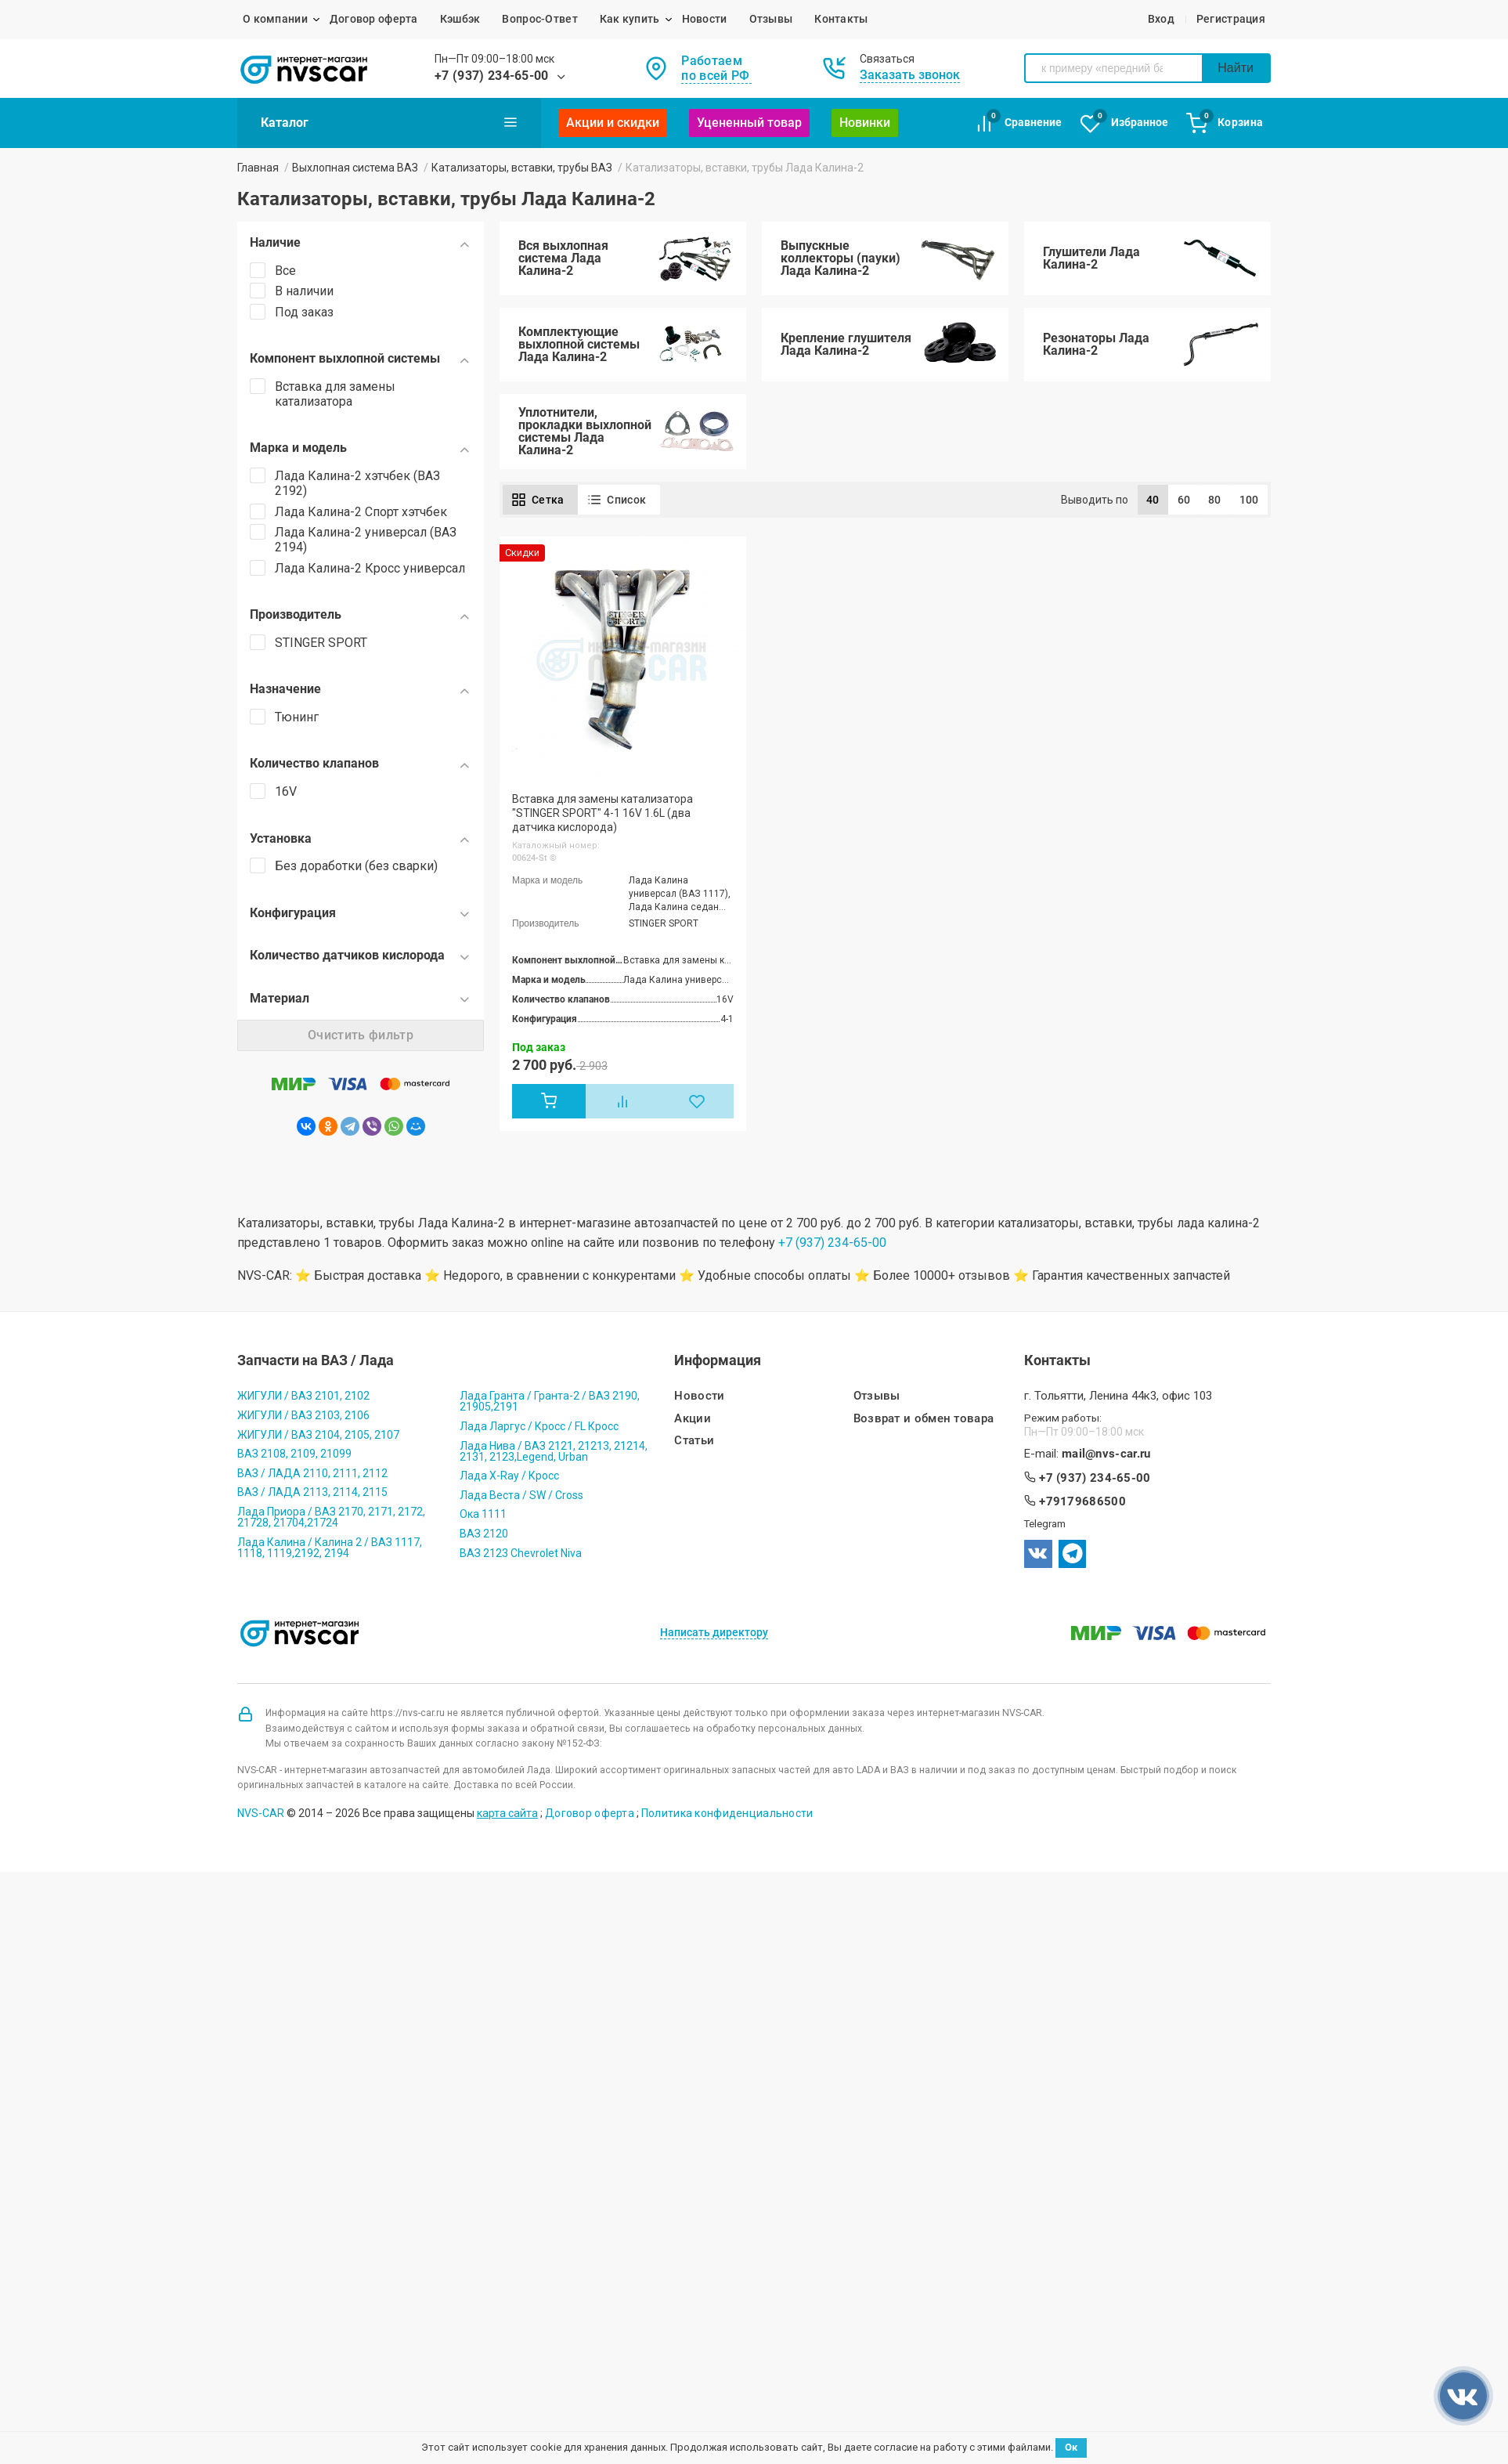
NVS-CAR (260, 1813)
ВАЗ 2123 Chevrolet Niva (521, 1553)
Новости (704, 19)
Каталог (389, 122)
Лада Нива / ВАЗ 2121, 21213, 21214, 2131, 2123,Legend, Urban (554, 1451)
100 (1249, 499)
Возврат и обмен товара (923, 1419)
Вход (1161, 19)
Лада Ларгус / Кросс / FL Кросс (539, 1426)
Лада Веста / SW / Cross (521, 1495)
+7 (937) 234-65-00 (492, 75)
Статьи (694, 1441)
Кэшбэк (460, 19)
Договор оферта (374, 19)
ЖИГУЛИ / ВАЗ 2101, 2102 (303, 1395)
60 (1184, 499)
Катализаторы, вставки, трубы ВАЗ (521, 167)
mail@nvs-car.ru (1106, 1454)
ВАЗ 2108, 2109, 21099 (294, 1453)
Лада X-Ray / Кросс (509, 1475)
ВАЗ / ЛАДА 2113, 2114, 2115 (312, 1492)
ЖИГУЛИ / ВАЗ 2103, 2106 (303, 1415)
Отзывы (771, 19)
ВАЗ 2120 (484, 1533)
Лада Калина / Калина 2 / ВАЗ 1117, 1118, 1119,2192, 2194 (329, 1548)
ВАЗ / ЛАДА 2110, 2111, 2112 (312, 1473)
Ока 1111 (483, 1513)
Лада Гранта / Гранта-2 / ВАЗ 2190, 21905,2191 (550, 1401)
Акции (692, 1419)
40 (1153, 499)
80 (1214, 499)
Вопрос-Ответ (539, 19)
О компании (275, 19)
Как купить (630, 19)
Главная (258, 167)
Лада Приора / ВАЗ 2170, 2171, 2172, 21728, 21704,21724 (331, 1517)
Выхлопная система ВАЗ (355, 167)
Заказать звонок (910, 74)
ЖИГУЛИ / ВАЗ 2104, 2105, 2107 (318, 1434)
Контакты (841, 19)
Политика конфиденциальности (727, 1813)
